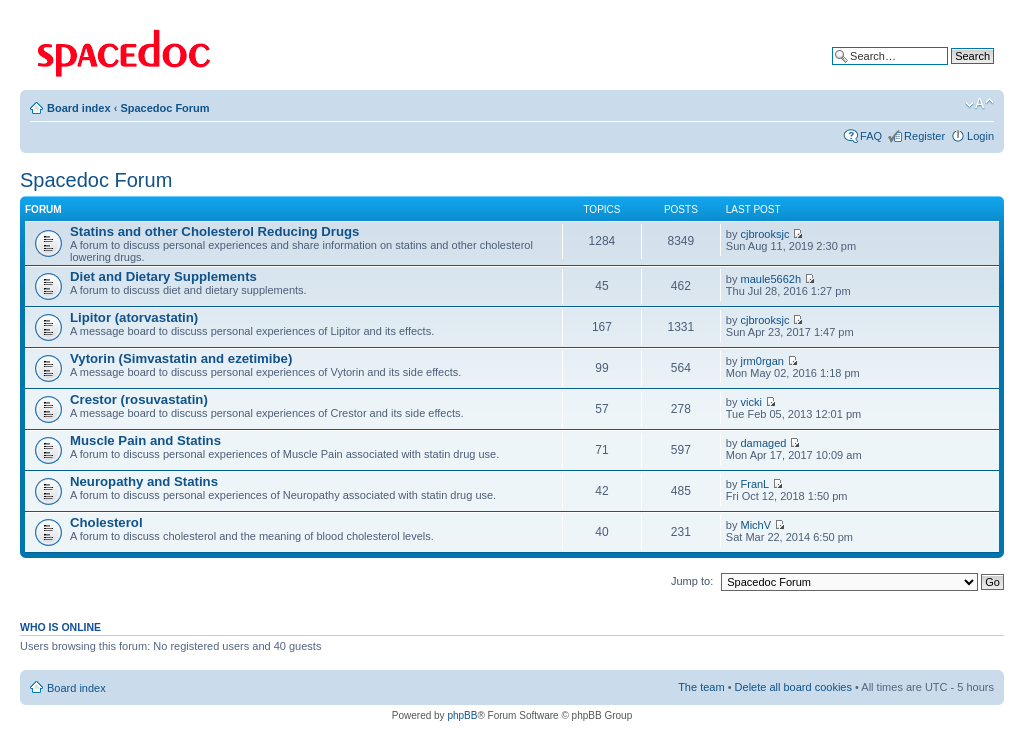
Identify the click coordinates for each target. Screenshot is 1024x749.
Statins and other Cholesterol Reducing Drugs (214, 231)
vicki (751, 402)
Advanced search (951, 71)
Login (980, 136)
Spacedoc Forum (164, 108)
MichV (756, 525)
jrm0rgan (762, 361)
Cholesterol (106, 522)
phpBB (462, 715)
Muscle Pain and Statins (145, 440)
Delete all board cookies (793, 687)
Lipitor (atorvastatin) (134, 317)
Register (924, 136)
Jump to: (692, 581)
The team (701, 687)
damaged (764, 443)
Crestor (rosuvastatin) (139, 399)
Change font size (979, 104)
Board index (79, 108)
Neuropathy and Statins (144, 481)
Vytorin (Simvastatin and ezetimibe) (181, 358)
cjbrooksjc (765, 234)
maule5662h (771, 279)
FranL (755, 484)
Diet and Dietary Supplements (163, 276)
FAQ (871, 136)
